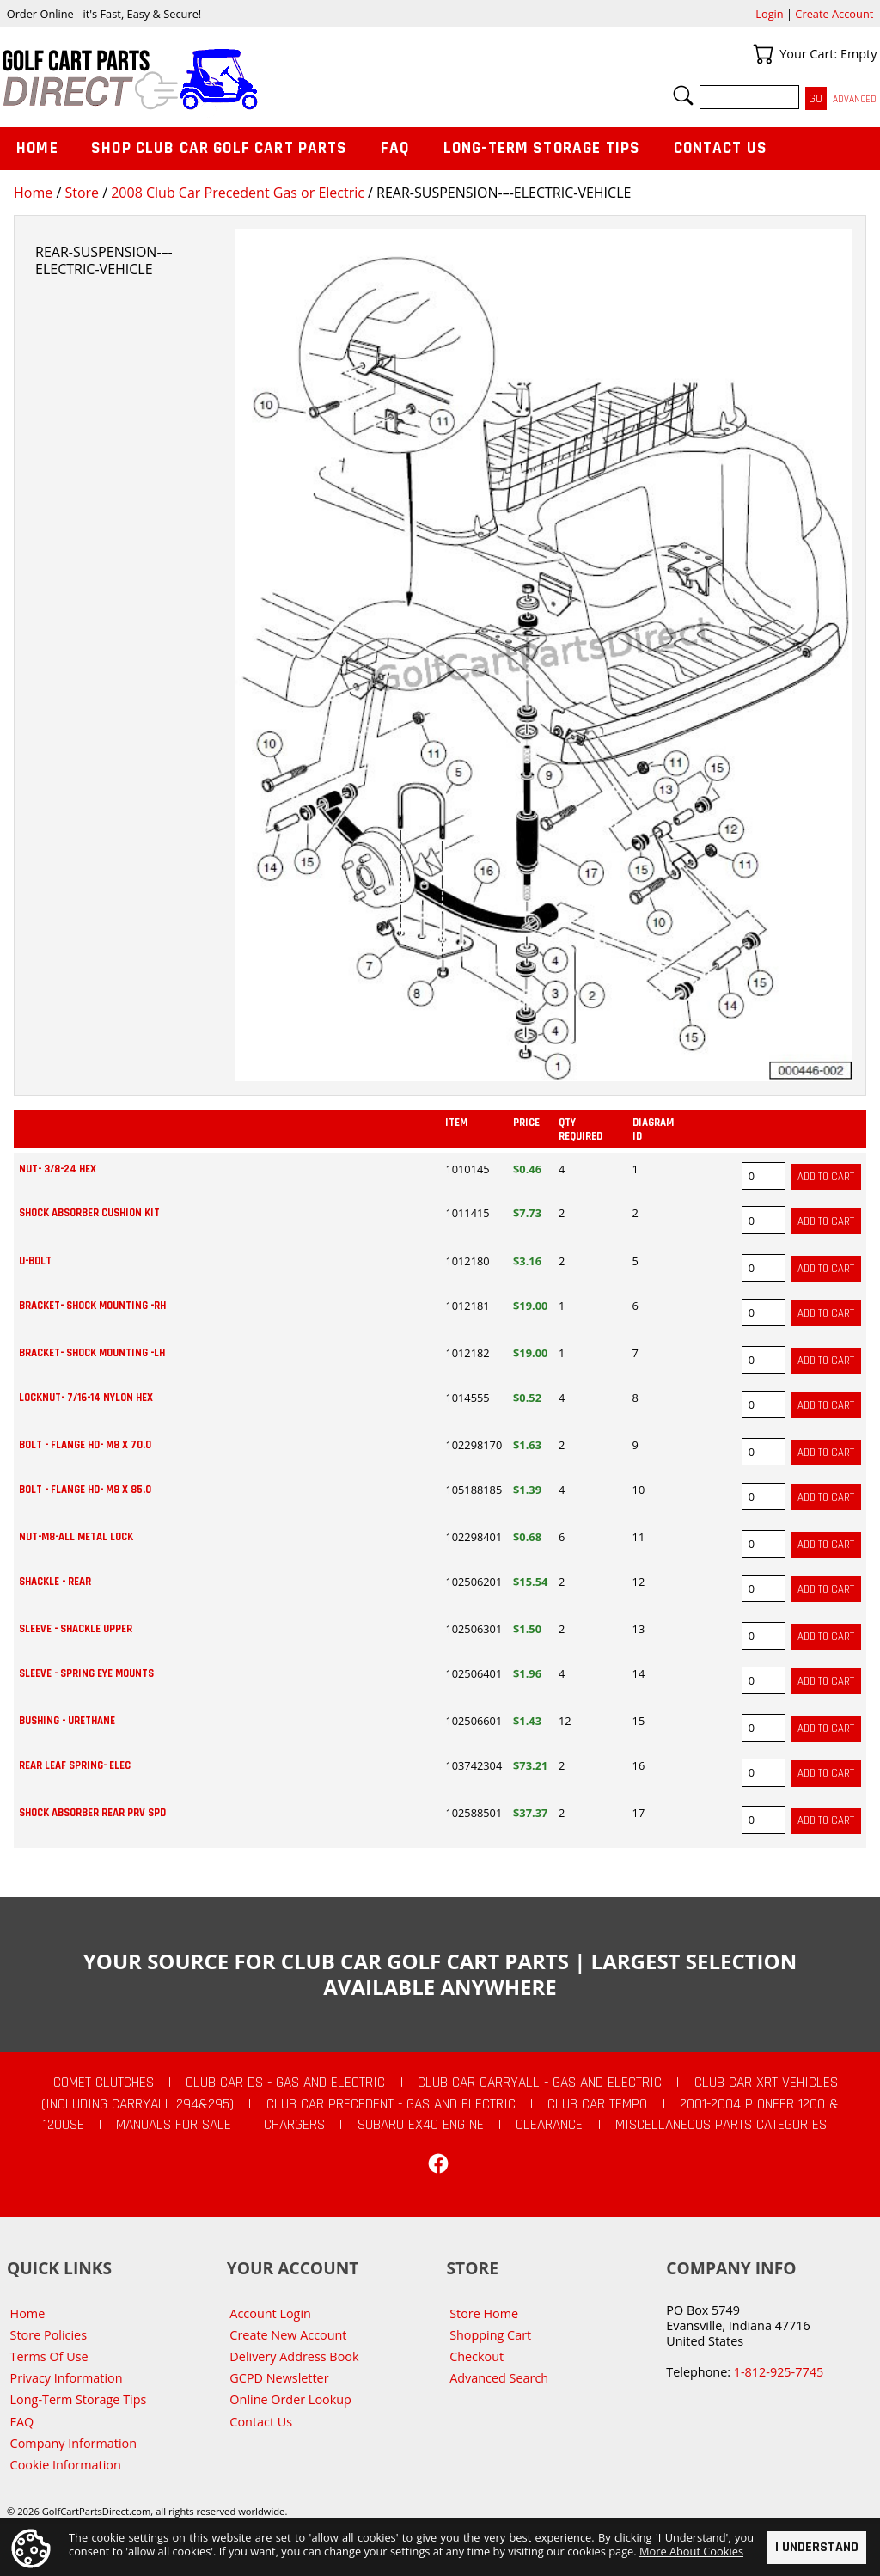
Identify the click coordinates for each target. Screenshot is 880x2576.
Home (33, 192)
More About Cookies (691, 2551)
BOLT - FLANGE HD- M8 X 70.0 (85, 1445)
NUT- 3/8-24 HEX (57, 1169)
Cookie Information (65, 2465)
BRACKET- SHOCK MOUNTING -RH (92, 1305)
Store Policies (48, 2335)
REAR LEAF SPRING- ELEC (75, 1765)
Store (81, 192)
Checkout (476, 2356)
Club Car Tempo (597, 2104)
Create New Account (287, 2335)
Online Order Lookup (290, 2399)
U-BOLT (35, 1261)
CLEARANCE (549, 2124)
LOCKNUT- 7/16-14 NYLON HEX (86, 1397)
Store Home (483, 2313)
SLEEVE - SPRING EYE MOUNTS (86, 1673)
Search (683, 95)
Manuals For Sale (173, 2124)
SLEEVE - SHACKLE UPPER (75, 1629)
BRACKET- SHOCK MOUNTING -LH (92, 1353)
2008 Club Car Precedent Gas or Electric (237, 192)
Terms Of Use (49, 2356)
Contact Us (721, 148)
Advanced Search (498, 2378)
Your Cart (763, 54)
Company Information (73, 2443)
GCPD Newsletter (278, 2378)
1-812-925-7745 (778, 2372)
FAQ (395, 148)
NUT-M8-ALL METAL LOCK (76, 1537)
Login (769, 13)
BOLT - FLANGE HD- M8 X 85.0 (85, 1489)
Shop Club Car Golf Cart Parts (219, 148)
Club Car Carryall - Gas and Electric (540, 2082)
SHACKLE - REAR (55, 1581)
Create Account (834, 13)
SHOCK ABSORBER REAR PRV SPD (92, 1813)
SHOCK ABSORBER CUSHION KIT (89, 1213)
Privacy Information (66, 2378)
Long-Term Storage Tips (541, 148)
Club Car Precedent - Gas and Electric (391, 2104)
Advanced (855, 99)
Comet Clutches (103, 2082)
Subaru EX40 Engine (421, 2124)
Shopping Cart (490, 2335)
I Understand (817, 2547)
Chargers (294, 2124)
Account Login (270, 2313)
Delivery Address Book (293, 2356)
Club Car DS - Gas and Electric (285, 2082)
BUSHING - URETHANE (67, 1721)
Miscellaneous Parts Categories (721, 2124)
